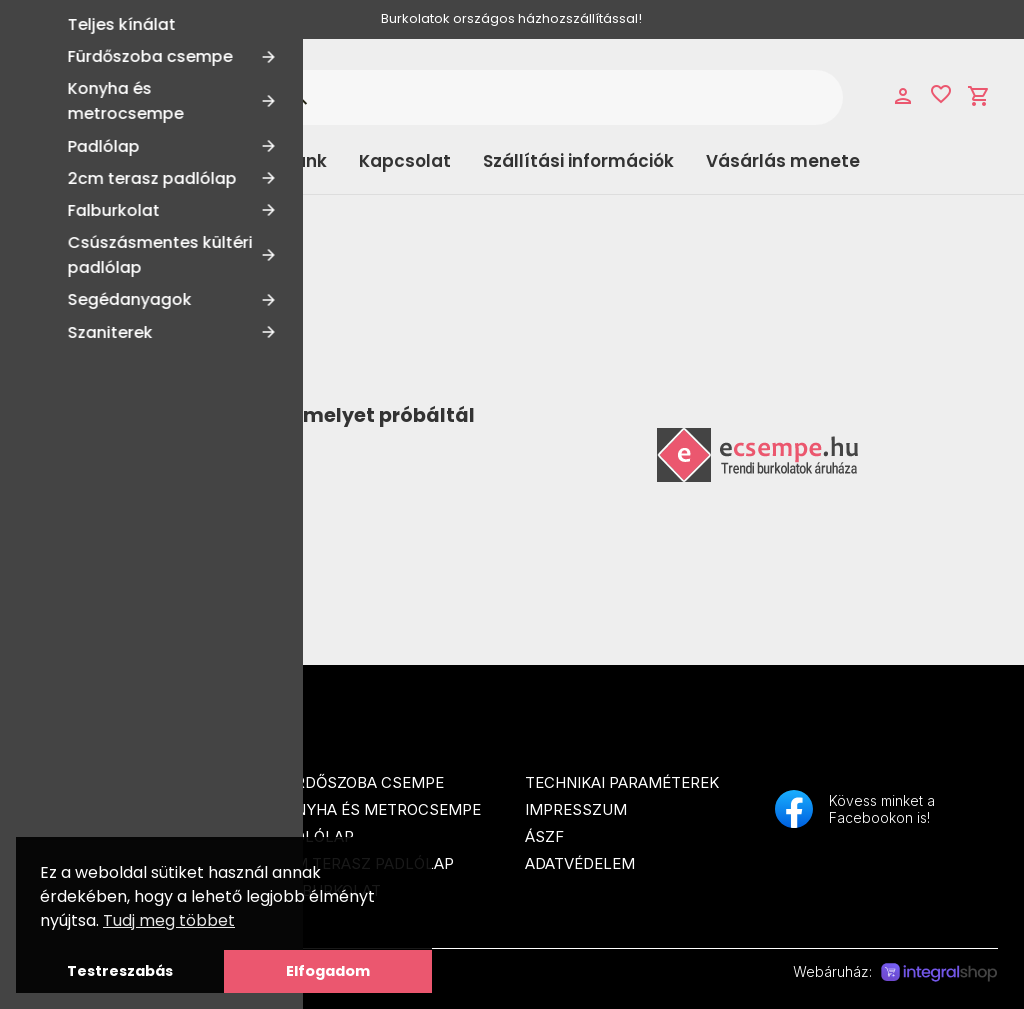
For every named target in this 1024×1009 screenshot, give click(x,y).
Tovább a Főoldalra (143, 486)
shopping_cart (979, 96)
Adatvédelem (580, 863)
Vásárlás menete (783, 161)
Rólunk (297, 161)
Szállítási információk (578, 161)
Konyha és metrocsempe (378, 809)
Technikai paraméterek (622, 782)
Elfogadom (328, 971)
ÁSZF (544, 836)
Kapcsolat (405, 161)
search (298, 97)
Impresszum (576, 809)
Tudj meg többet (169, 920)
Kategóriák (106, 161)
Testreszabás (120, 971)
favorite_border (941, 94)
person (903, 96)
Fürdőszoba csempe (359, 782)
